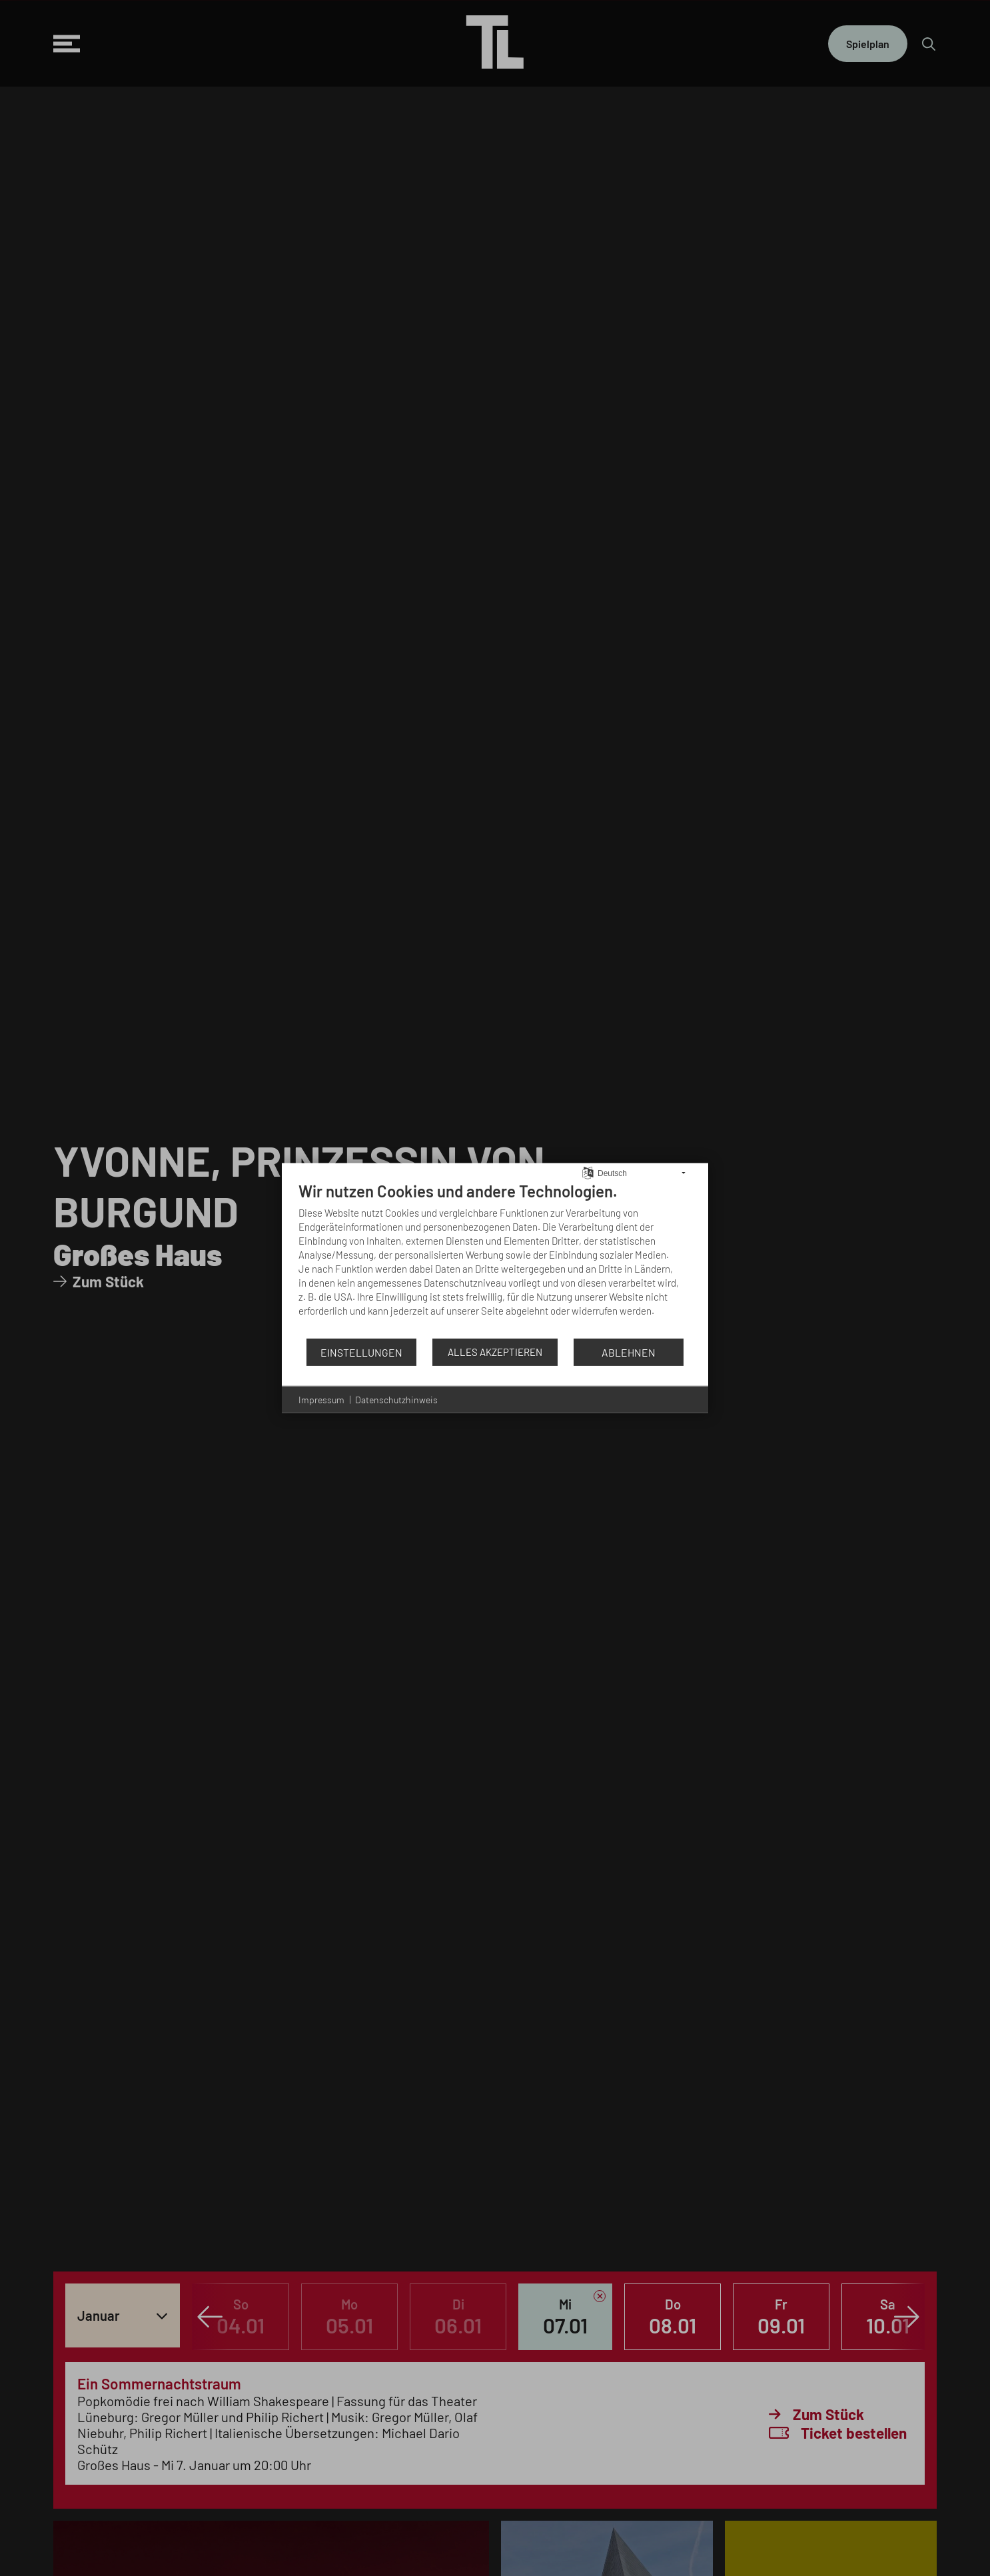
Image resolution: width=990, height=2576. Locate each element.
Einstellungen (361, 1351)
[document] (495, 1259)
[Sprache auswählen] (588, 1171)
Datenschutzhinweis (396, 1399)
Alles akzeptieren (495, 1352)
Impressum (321, 1399)
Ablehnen (629, 1351)
